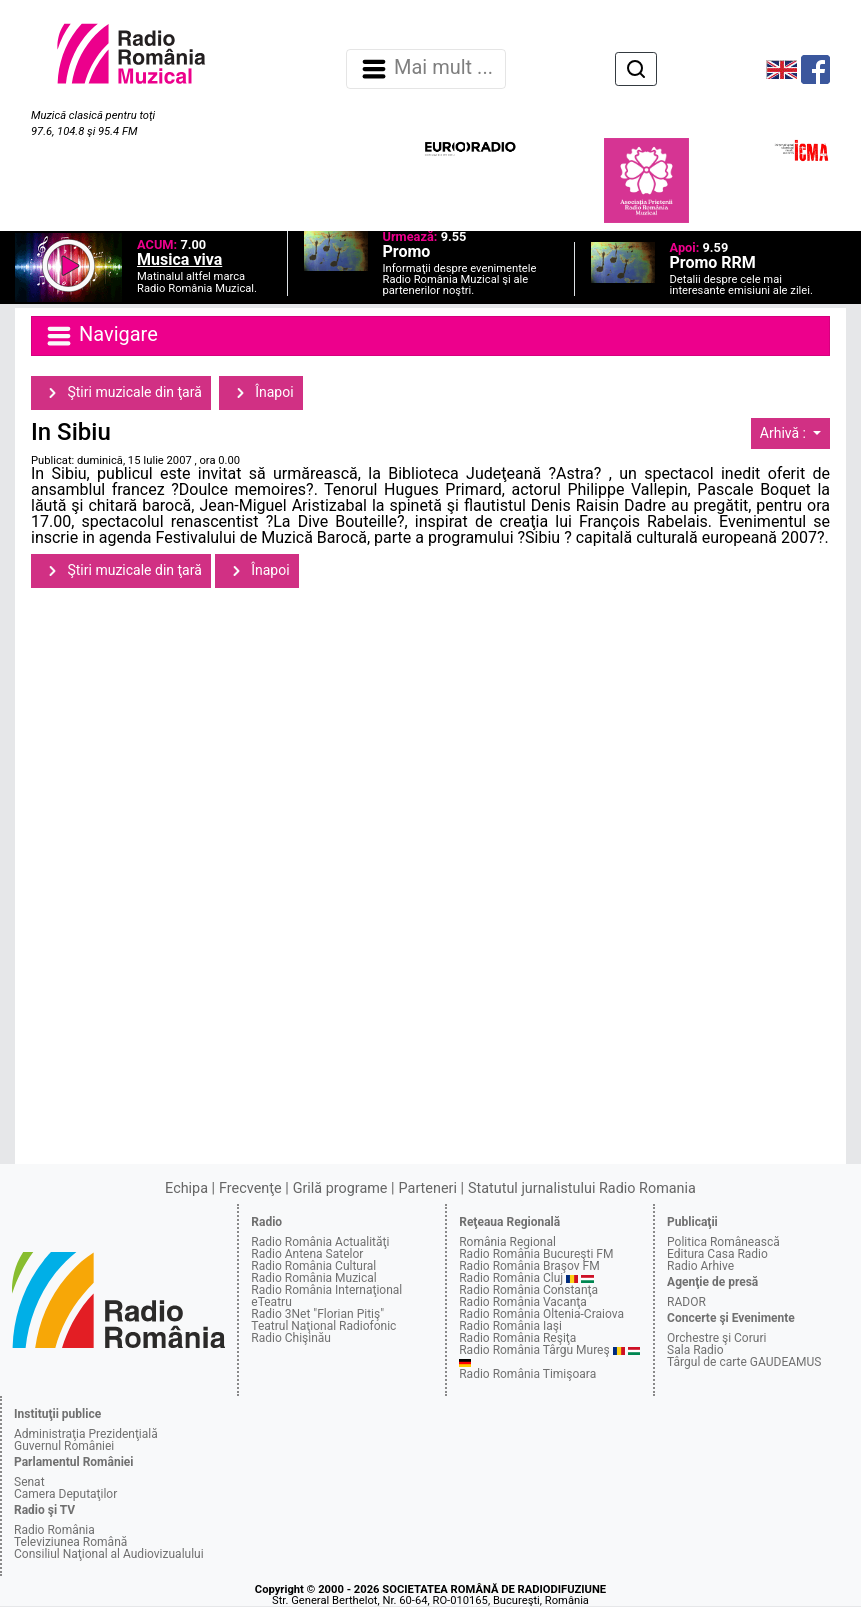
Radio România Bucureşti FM (536, 1254)
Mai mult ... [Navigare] (426, 69)
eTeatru (271, 1302)
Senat (29, 1482)
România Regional (507, 1242)
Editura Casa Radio (717, 1254)
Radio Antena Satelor (307, 1254)
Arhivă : (785, 433)
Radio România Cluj (511, 1278)
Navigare (101, 336)
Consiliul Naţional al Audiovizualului (109, 1554)
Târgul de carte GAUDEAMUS (744, 1362)
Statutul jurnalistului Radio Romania (582, 1188)
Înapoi (261, 393)
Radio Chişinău (291, 1338)
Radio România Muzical (313, 1278)
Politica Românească (723, 1242)
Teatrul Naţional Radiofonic (323, 1326)
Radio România (54, 1530)
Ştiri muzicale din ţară (121, 393)
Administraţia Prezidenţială (86, 1434)
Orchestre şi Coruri (716, 1338)
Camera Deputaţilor (65, 1494)
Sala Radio (695, 1350)
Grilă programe (340, 1188)
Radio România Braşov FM (529, 1266)
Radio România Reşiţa (517, 1338)
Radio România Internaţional (326, 1290)
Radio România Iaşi (510, 1326)
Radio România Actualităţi (320, 1242)
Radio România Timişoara (527, 1374)
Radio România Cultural (313, 1266)
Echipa (186, 1188)
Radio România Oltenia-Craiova (541, 1314)
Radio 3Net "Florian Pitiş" (317, 1314)
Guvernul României (64, 1446)
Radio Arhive (700, 1266)
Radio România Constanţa (528, 1290)
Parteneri (428, 1188)
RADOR (686, 1302)
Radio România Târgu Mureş (534, 1350)
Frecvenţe (250, 1188)
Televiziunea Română (70, 1542)
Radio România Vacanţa (523, 1302)
